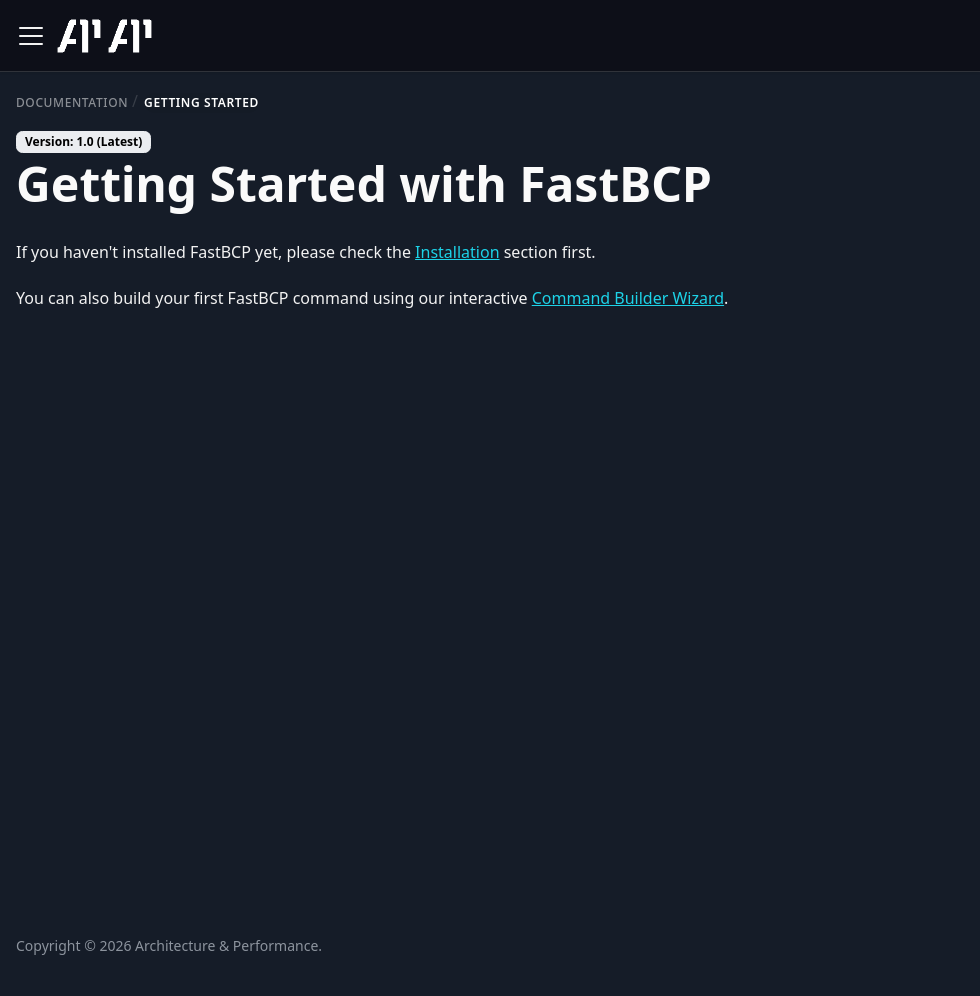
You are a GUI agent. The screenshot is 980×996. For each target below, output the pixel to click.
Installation (457, 252)
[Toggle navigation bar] (31, 36)
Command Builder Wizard (628, 298)
